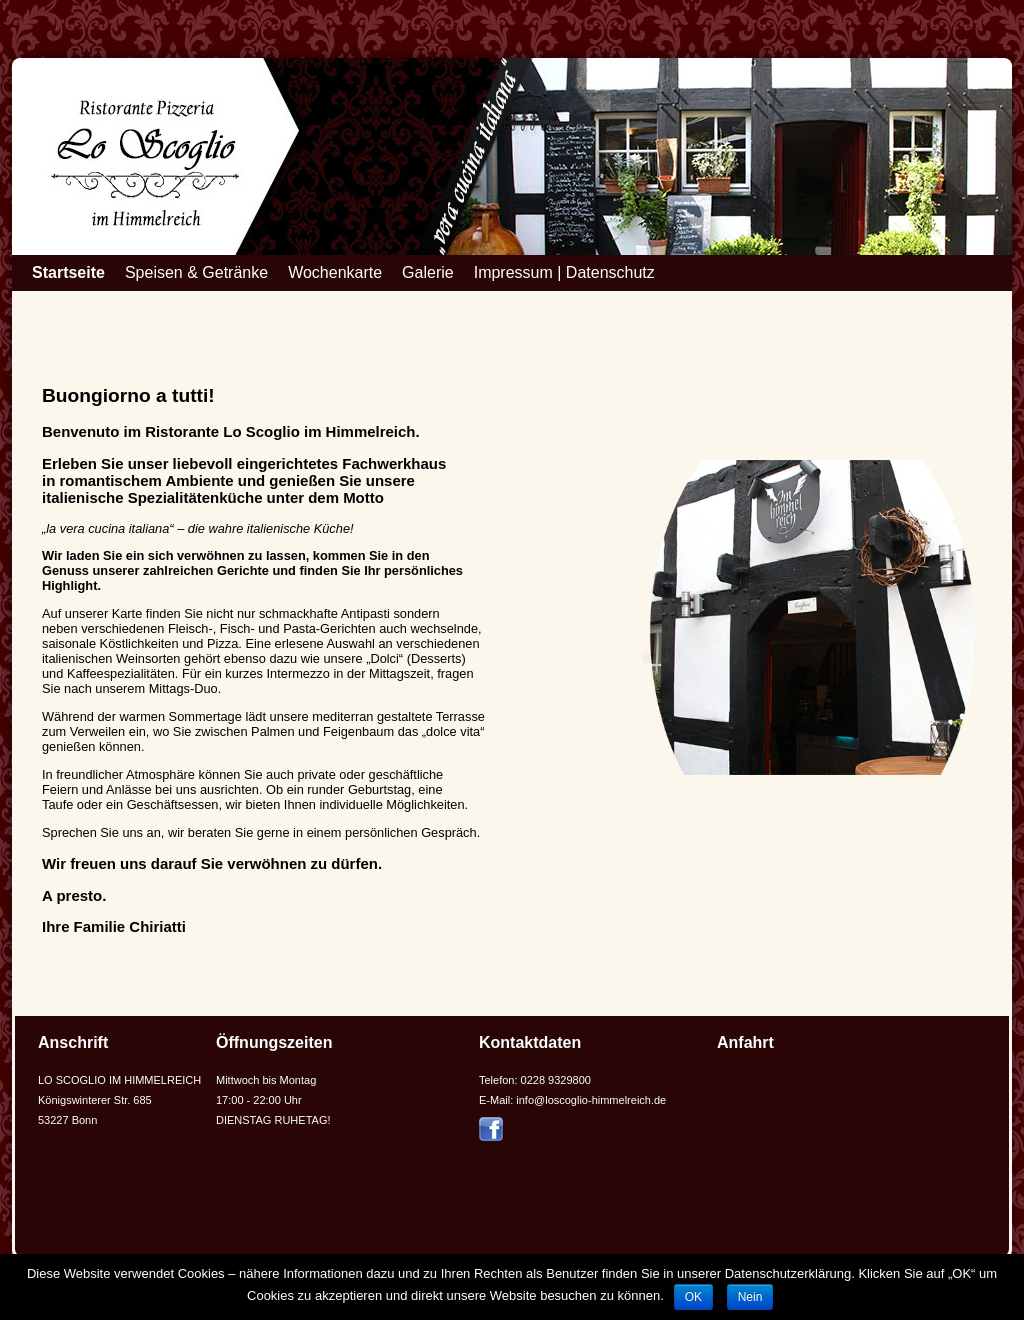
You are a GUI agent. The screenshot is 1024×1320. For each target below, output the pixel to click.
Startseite (68, 272)
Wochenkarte (335, 272)
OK (693, 1297)
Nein (750, 1297)
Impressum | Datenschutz (564, 272)
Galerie (428, 272)
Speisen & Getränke (196, 272)
